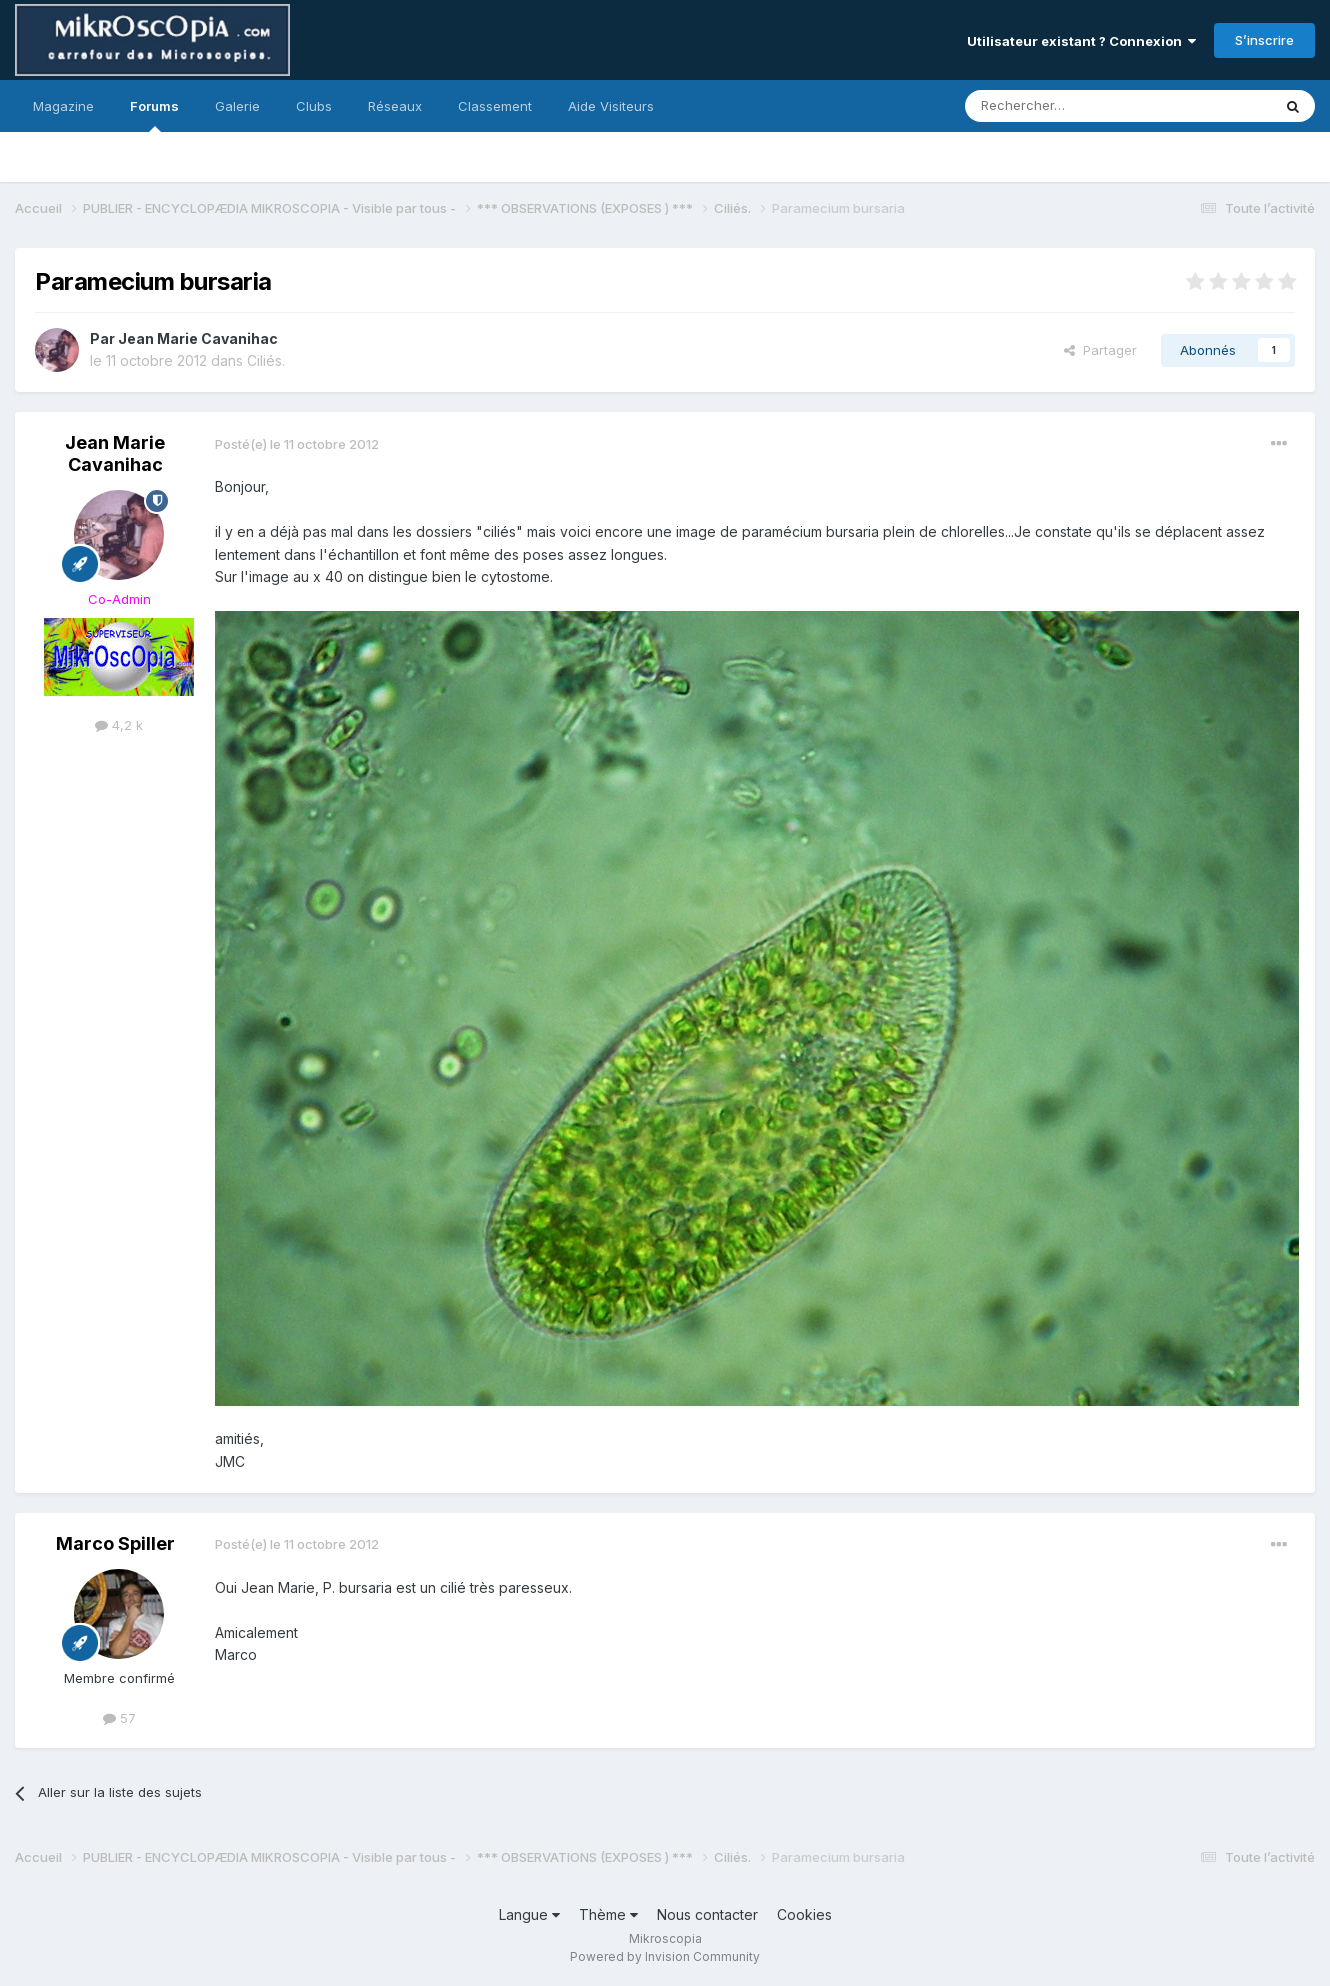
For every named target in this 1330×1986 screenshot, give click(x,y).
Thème (608, 1914)
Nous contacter (707, 1914)
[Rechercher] (1074, 106)
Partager (1100, 350)
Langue (529, 1914)
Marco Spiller (115, 1543)
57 (119, 1718)
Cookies (804, 1914)
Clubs (314, 106)
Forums (154, 115)
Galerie (237, 106)
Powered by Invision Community (665, 1956)
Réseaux (395, 106)
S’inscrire (1264, 40)
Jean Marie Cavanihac (198, 338)
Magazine (63, 106)
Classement (495, 106)
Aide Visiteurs (611, 106)
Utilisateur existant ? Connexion (1081, 41)
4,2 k (119, 725)
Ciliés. (266, 360)
